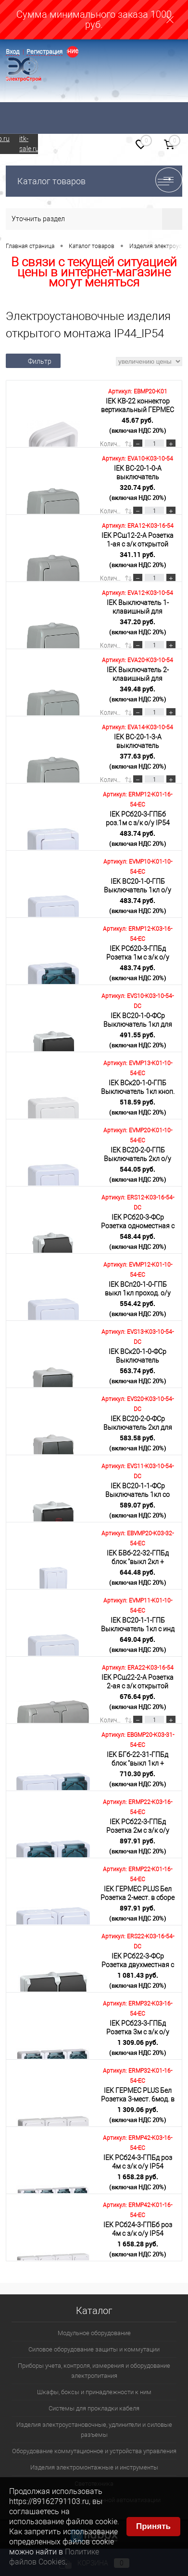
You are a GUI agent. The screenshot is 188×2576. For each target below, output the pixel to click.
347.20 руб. (137, 626)
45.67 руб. (137, 425)
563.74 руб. (137, 1375)
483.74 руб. (137, 838)
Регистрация (44, 51)
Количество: (111, 443)
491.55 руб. (137, 1039)
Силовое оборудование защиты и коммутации (94, 2349)
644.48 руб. (137, 1577)
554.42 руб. (137, 1308)
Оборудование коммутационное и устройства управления (94, 2451)
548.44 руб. (137, 1241)
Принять (153, 2526)
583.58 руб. (137, 1442)
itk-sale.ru (29, 144)
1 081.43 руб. (137, 1980)
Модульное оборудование (94, 2333)
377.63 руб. (137, 761)
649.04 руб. (137, 1644)
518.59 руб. (137, 1106)
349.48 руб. (137, 693)
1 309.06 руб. (137, 2047)
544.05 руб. (137, 1174)
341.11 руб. (137, 559)
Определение (72, 51)
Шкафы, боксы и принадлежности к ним (94, 2392)
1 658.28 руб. (137, 2181)
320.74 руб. (137, 492)
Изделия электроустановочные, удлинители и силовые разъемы (94, 2429)
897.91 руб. (137, 1845)
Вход (12, 51)
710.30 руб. (137, 1778)
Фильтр (33, 361)
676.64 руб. (137, 1701)
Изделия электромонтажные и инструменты (94, 2467)
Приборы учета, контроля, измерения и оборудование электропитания (94, 2370)
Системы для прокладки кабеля (94, 2408)
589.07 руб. (137, 1509)
